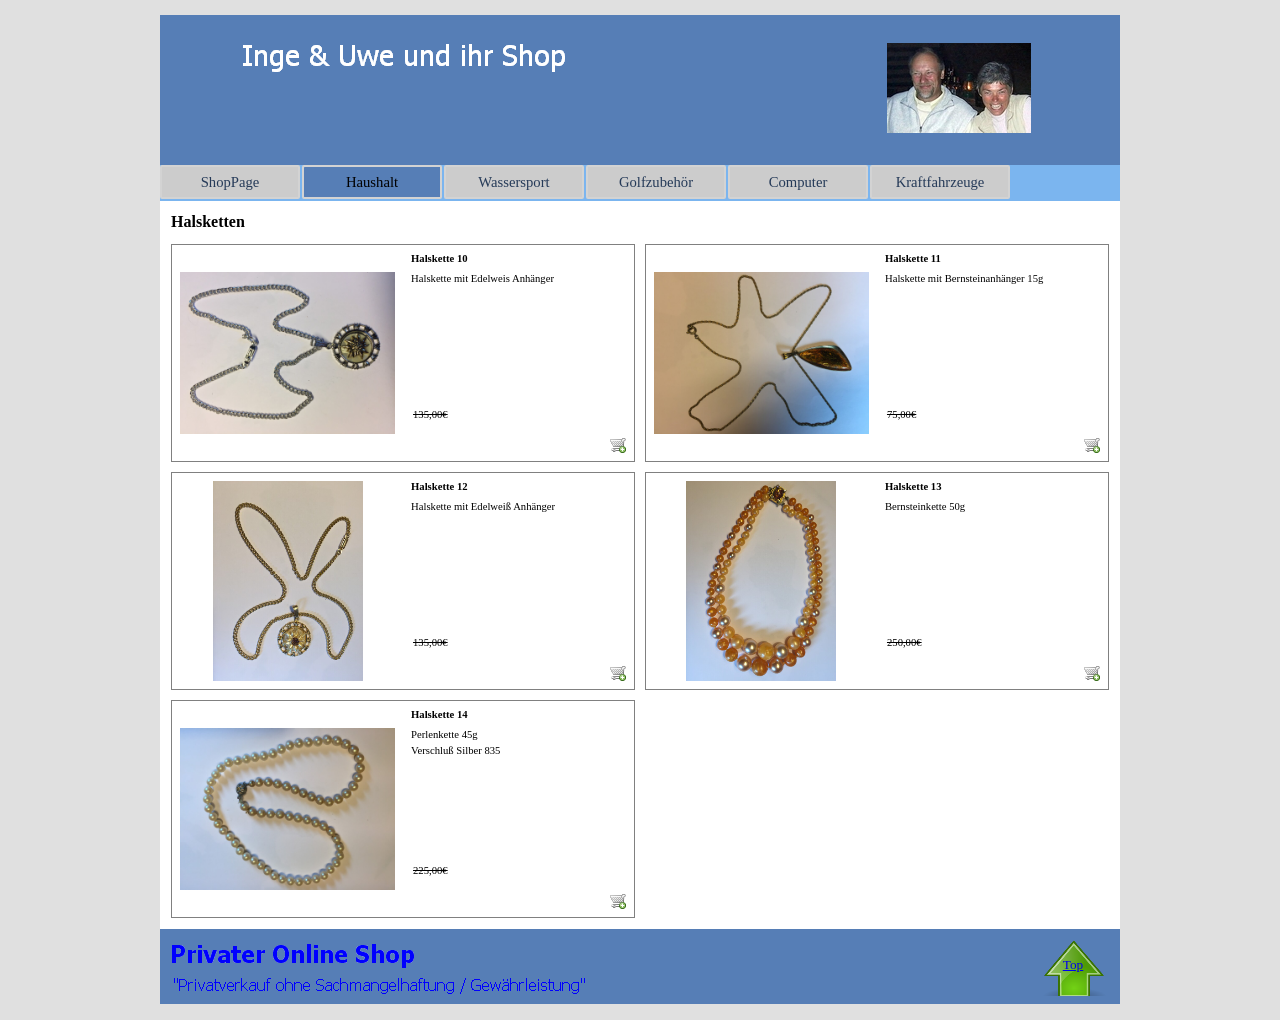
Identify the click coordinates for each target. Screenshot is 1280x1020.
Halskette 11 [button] (913, 258)
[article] (403, 353)
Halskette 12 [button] (439, 486)
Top (1073, 964)
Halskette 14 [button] (439, 714)
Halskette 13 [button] (913, 486)
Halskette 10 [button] (439, 258)
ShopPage (230, 182)
